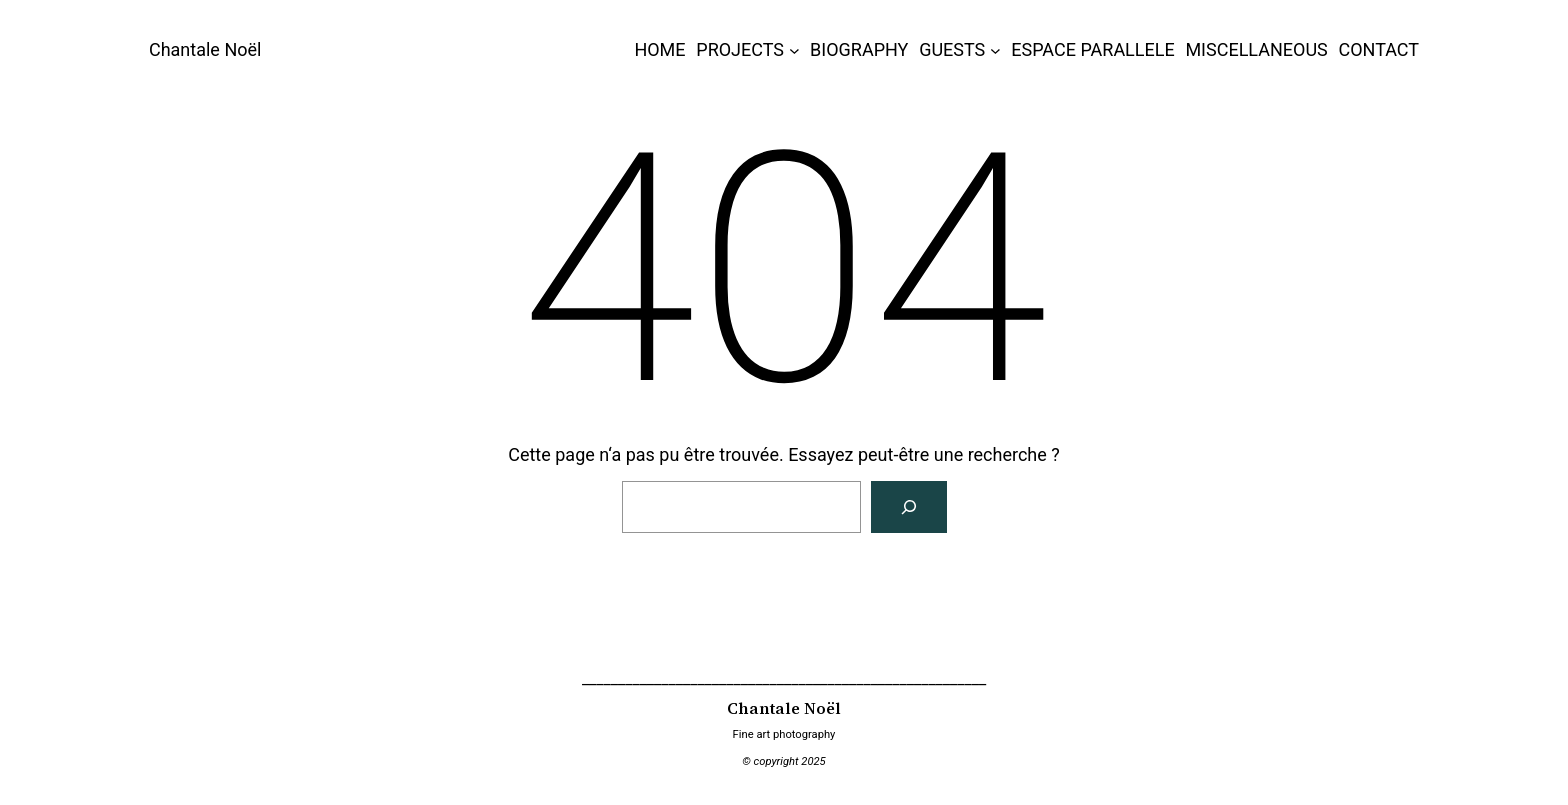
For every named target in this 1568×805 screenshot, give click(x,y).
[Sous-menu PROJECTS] (794, 50)
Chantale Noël (205, 49)
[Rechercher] (909, 507)
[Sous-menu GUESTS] (995, 50)
